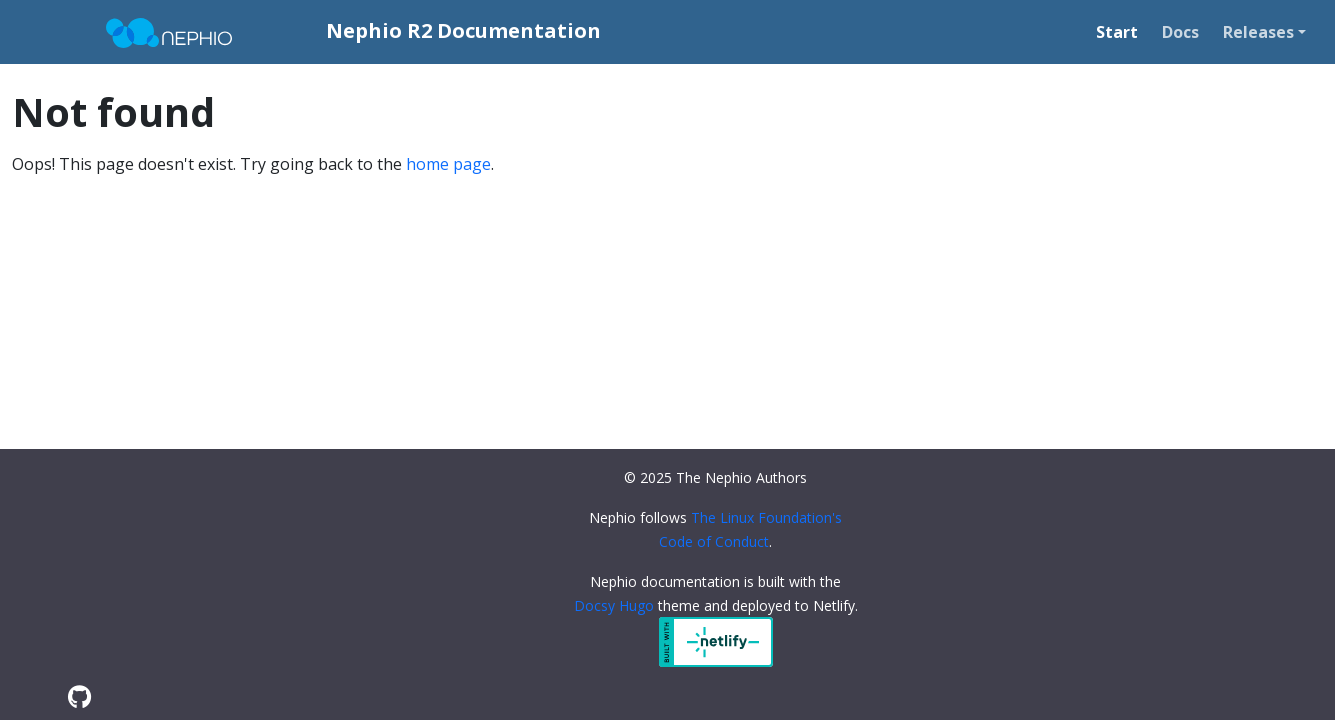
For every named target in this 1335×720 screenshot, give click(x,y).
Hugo (636, 605)
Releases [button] (1258, 32)
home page (448, 164)
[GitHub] (79, 696)
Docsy (594, 605)
